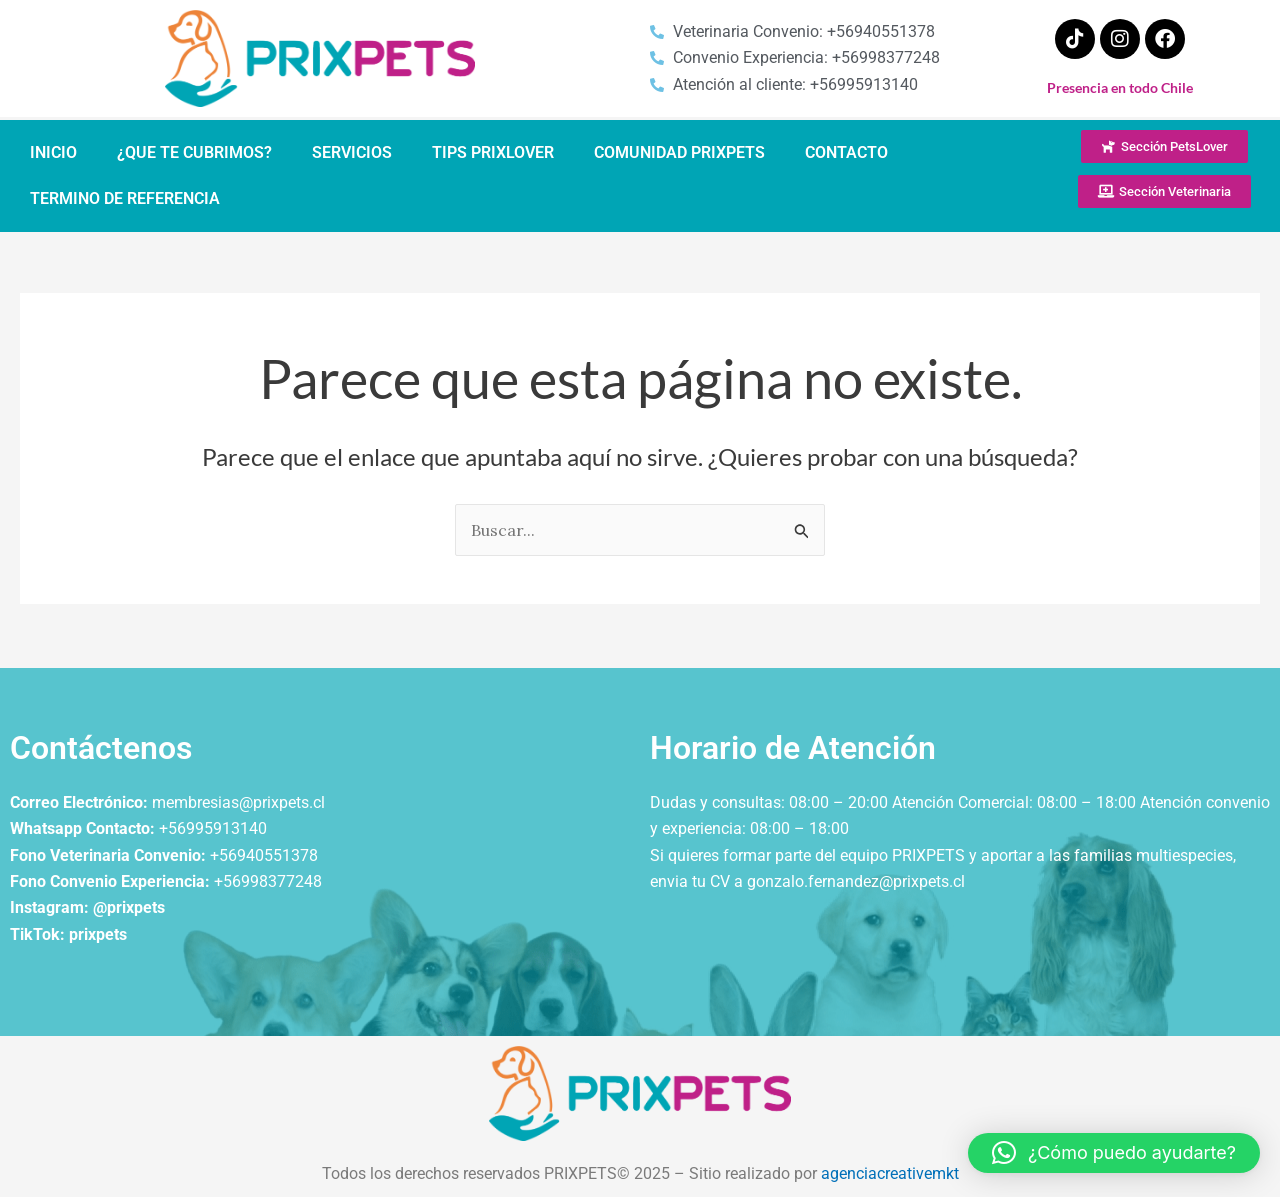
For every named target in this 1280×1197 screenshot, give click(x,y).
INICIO (53, 152)
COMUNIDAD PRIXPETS (679, 152)
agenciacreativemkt (890, 1173)
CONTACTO (846, 152)
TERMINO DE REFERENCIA (125, 198)
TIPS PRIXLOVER (493, 152)
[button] (1114, 1153)
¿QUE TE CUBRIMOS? (194, 152)
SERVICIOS (352, 152)
